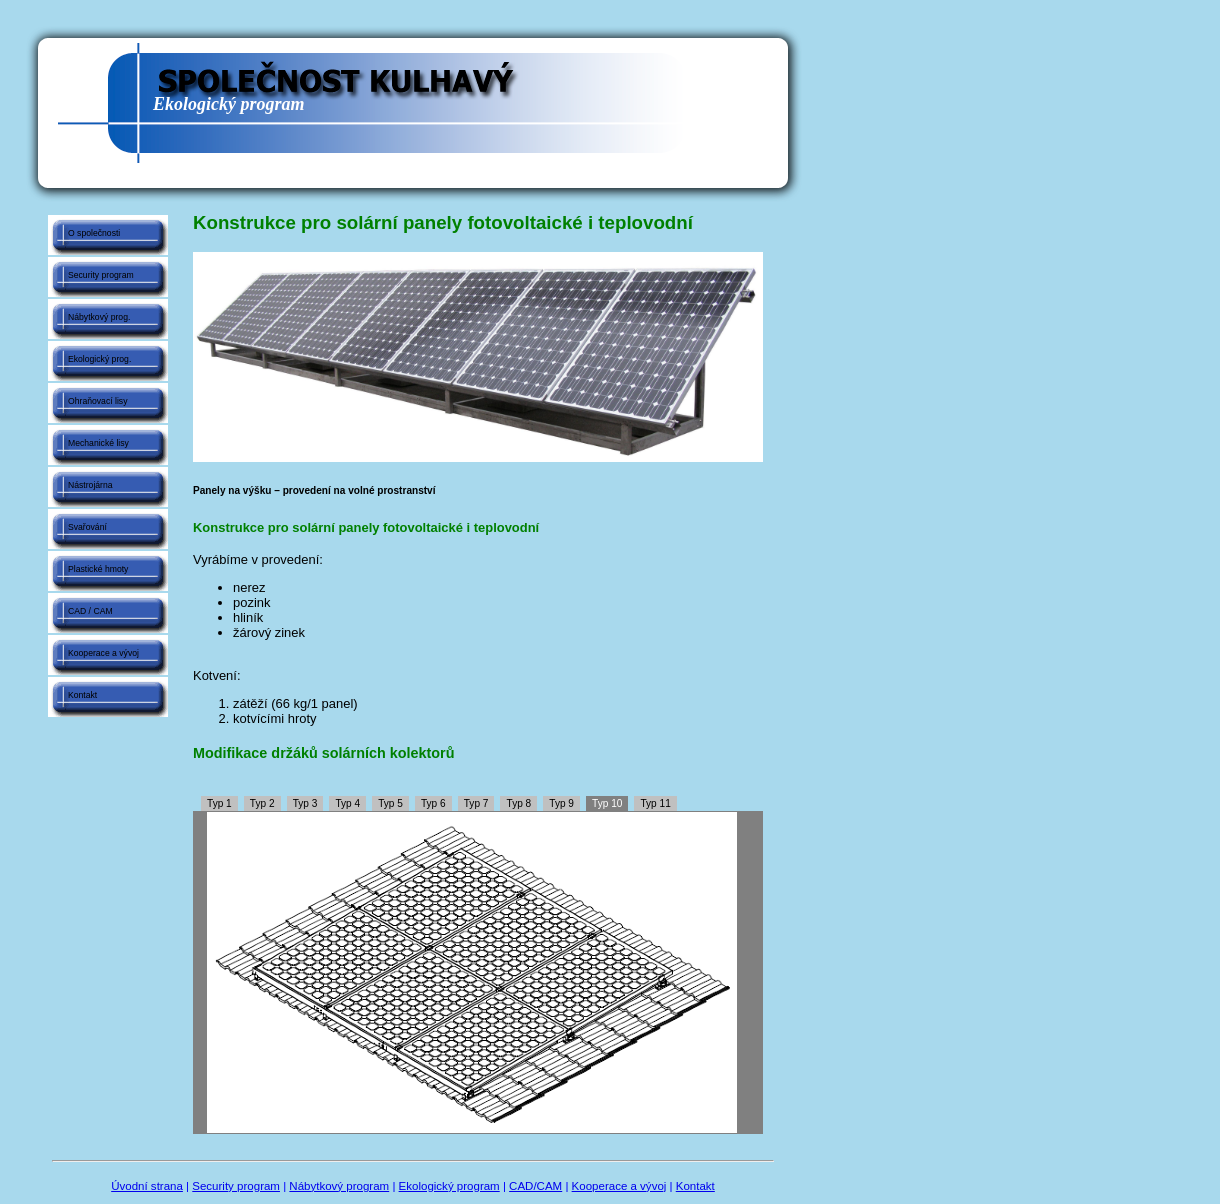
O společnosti (94, 233)
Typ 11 (655, 803)
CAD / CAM (90, 611)
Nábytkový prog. (99, 317)
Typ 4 (347, 803)
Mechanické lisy (98, 443)
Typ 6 (433, 803)
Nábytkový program (339, 1186)
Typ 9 (561, 803)
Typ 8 (519, 803)
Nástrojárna (90, 485)
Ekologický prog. (99, 359)
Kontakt (82, 695)
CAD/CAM (535, 1186)
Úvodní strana (147, 1186)
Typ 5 (390, 803)
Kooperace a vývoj (103, 653)
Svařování (87, 527)
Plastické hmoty (98, 569)
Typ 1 (219, 803)
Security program (101, 275)
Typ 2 (262, 803)
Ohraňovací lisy (97, 401)
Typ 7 (476, 803)
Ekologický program (449, 1186)
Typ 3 (305, 803)
